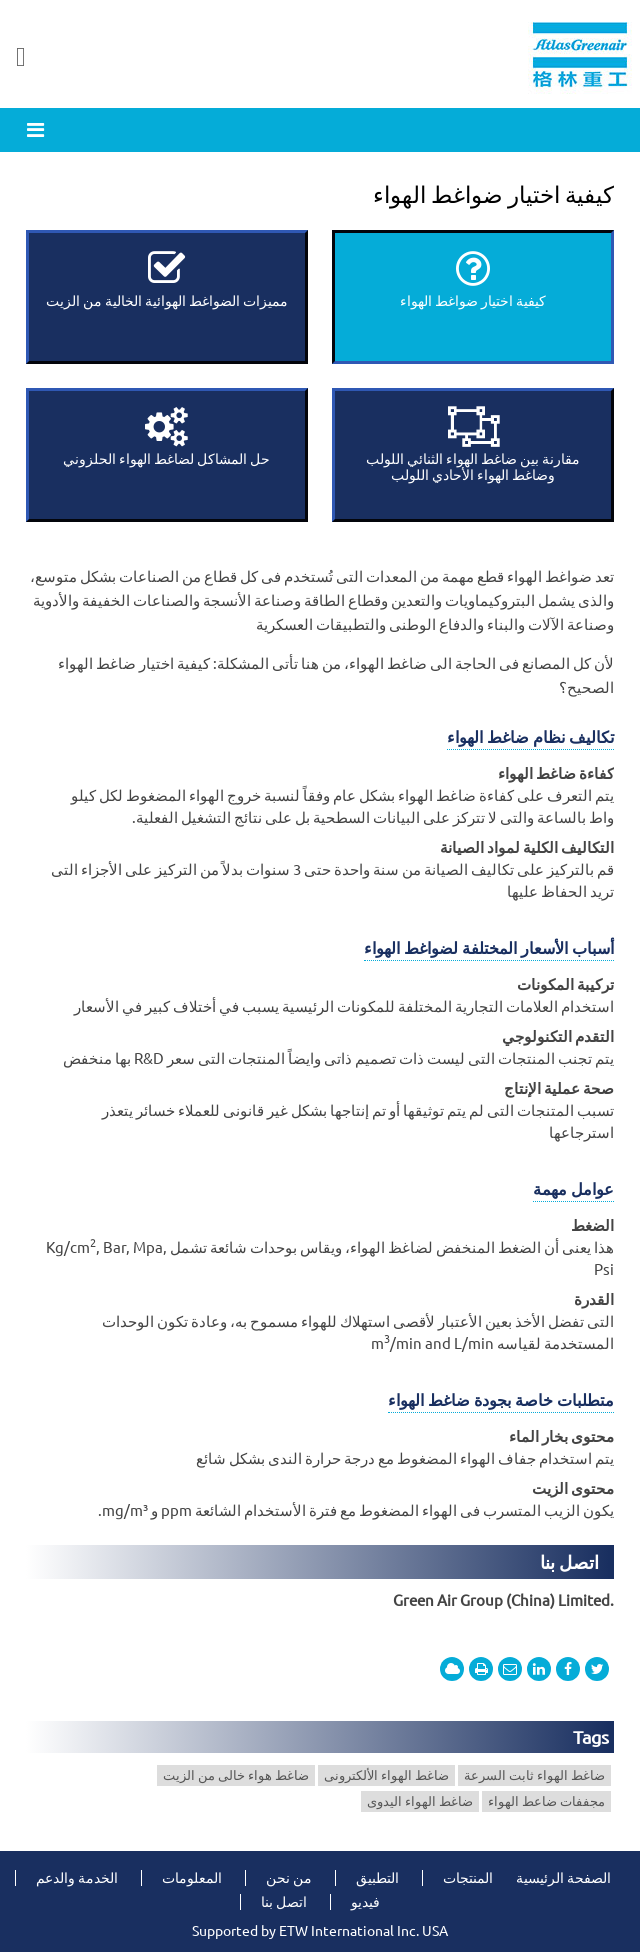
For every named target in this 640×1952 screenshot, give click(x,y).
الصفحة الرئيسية (563, 1878)
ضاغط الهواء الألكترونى (386, 1775)
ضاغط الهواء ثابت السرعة (534, 1775)
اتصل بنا (569, 1562)
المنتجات (468, 1878)
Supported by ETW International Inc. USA (320, 1931)
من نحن (289, 1878)
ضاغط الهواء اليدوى (420, 1801)
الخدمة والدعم (77, 1878)
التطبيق (377, 1878)
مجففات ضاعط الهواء (546, 1801)
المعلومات (192, 1878)
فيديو (365, 1902)
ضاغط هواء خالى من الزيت (236, 1775)
